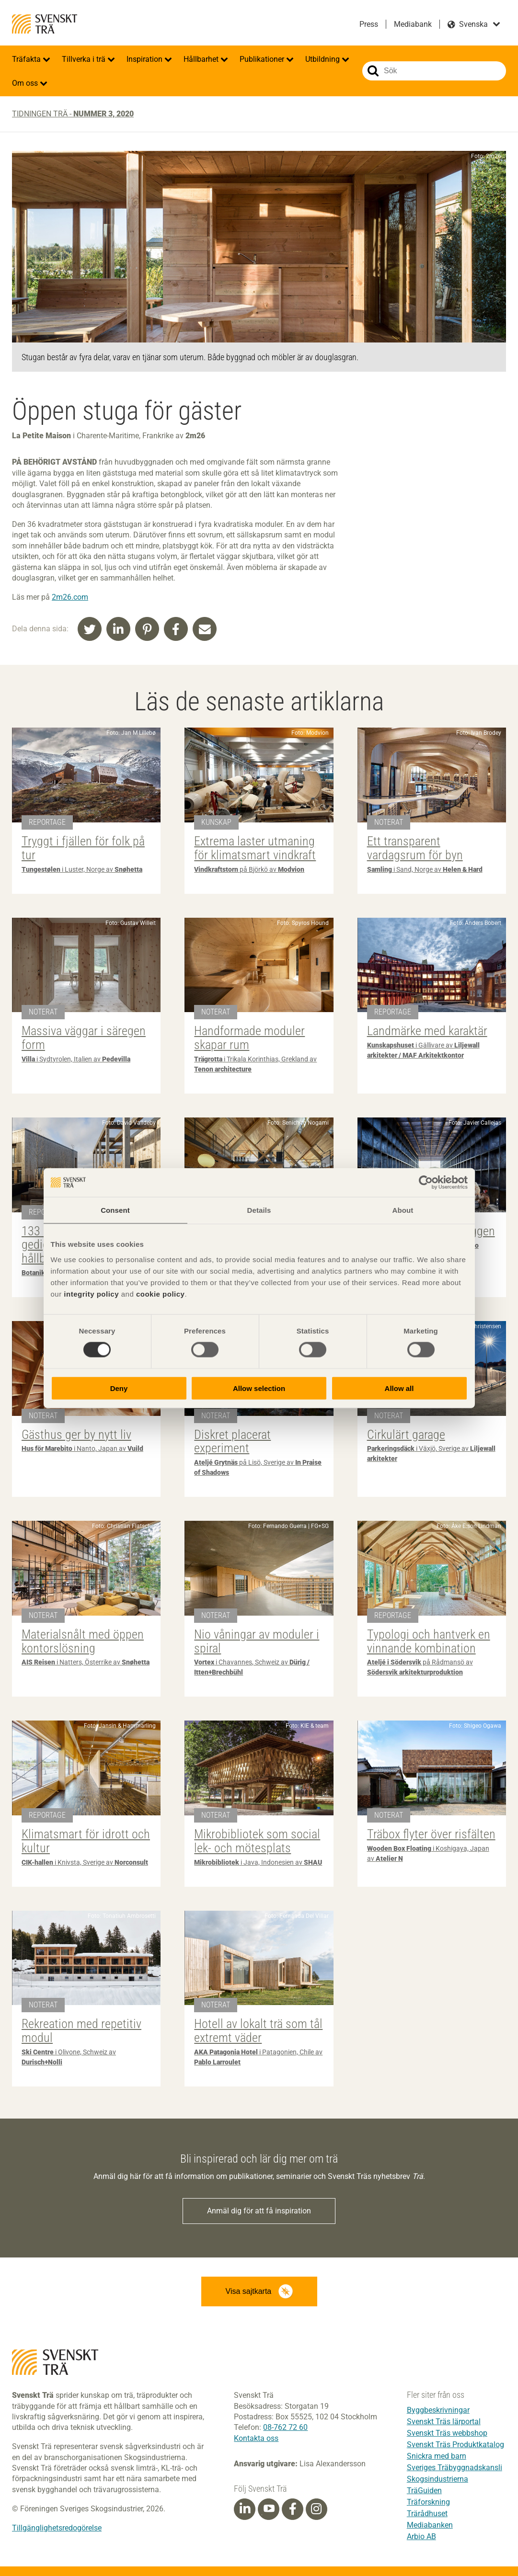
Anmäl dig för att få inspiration (259, 2210)
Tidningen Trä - (73, 113)
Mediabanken (430, 2525)
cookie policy (160, 1293)
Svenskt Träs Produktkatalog (455, 2444)
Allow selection (259, 1388)
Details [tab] (259, 1210)
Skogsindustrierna (437, 2479)
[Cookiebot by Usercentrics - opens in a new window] (426, 1182)
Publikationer (263, 59)
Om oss (26, 83)
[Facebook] (293, 2509)
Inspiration (145, 59)
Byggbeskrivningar (438, 2410)
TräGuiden (424, 2490)
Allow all (399, 1388)
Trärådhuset (427, 2513)
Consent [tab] (115, 1210)
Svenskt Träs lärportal (444, 2421)
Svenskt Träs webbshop (447, 2433)
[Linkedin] (245, 2509)
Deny (119, 1388)
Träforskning (428, 2502)
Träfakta (27, 59)
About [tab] (403, 1210)
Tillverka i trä (84, 59)
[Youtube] (269, 2509)
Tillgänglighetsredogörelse (57, 2527)
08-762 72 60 (285, 2427)
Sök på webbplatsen (373, 70)
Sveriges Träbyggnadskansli (454, 2467)
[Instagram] (316, 2509)
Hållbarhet (202, 59)
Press (368, 24)
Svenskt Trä (44, 24)
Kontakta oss (256, 2438)
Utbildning (323, 59)
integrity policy (91, 1293)
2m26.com (70, 597)
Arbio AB (421, 2536)
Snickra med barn (436, 2456)
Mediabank (413, 24)
